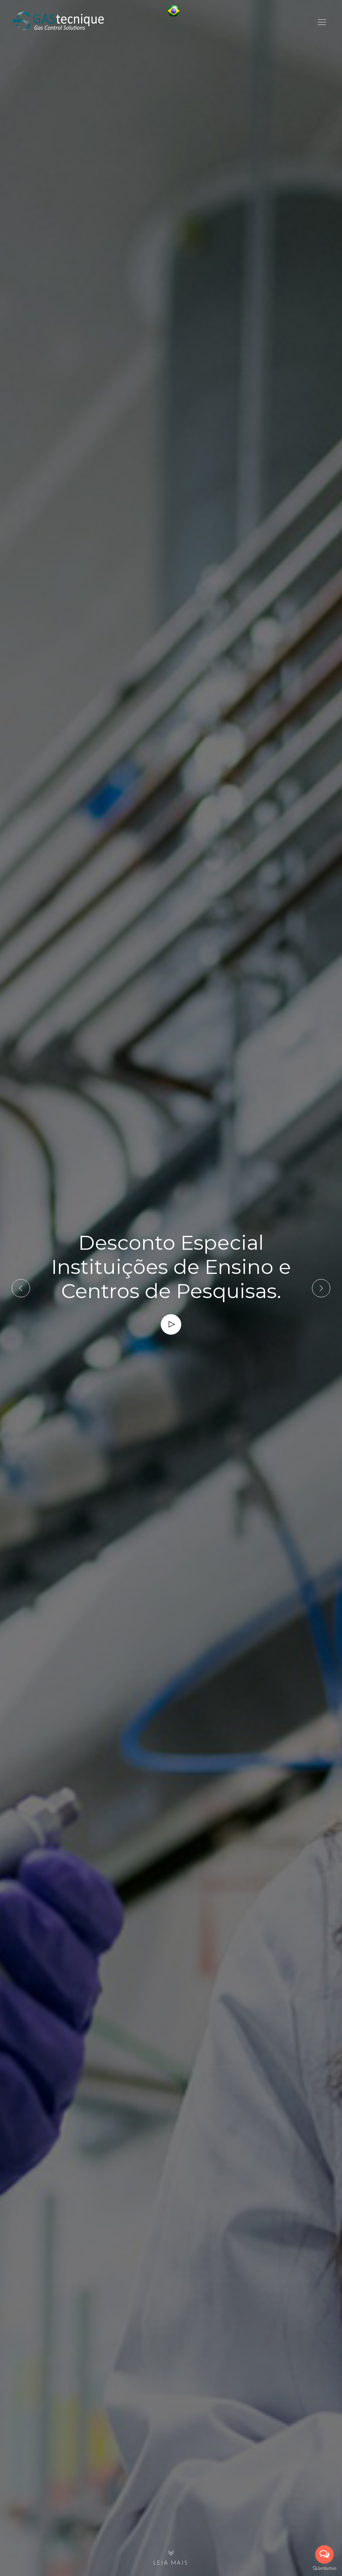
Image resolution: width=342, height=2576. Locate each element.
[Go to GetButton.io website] (324, 2568)
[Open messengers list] (324, 2554)
